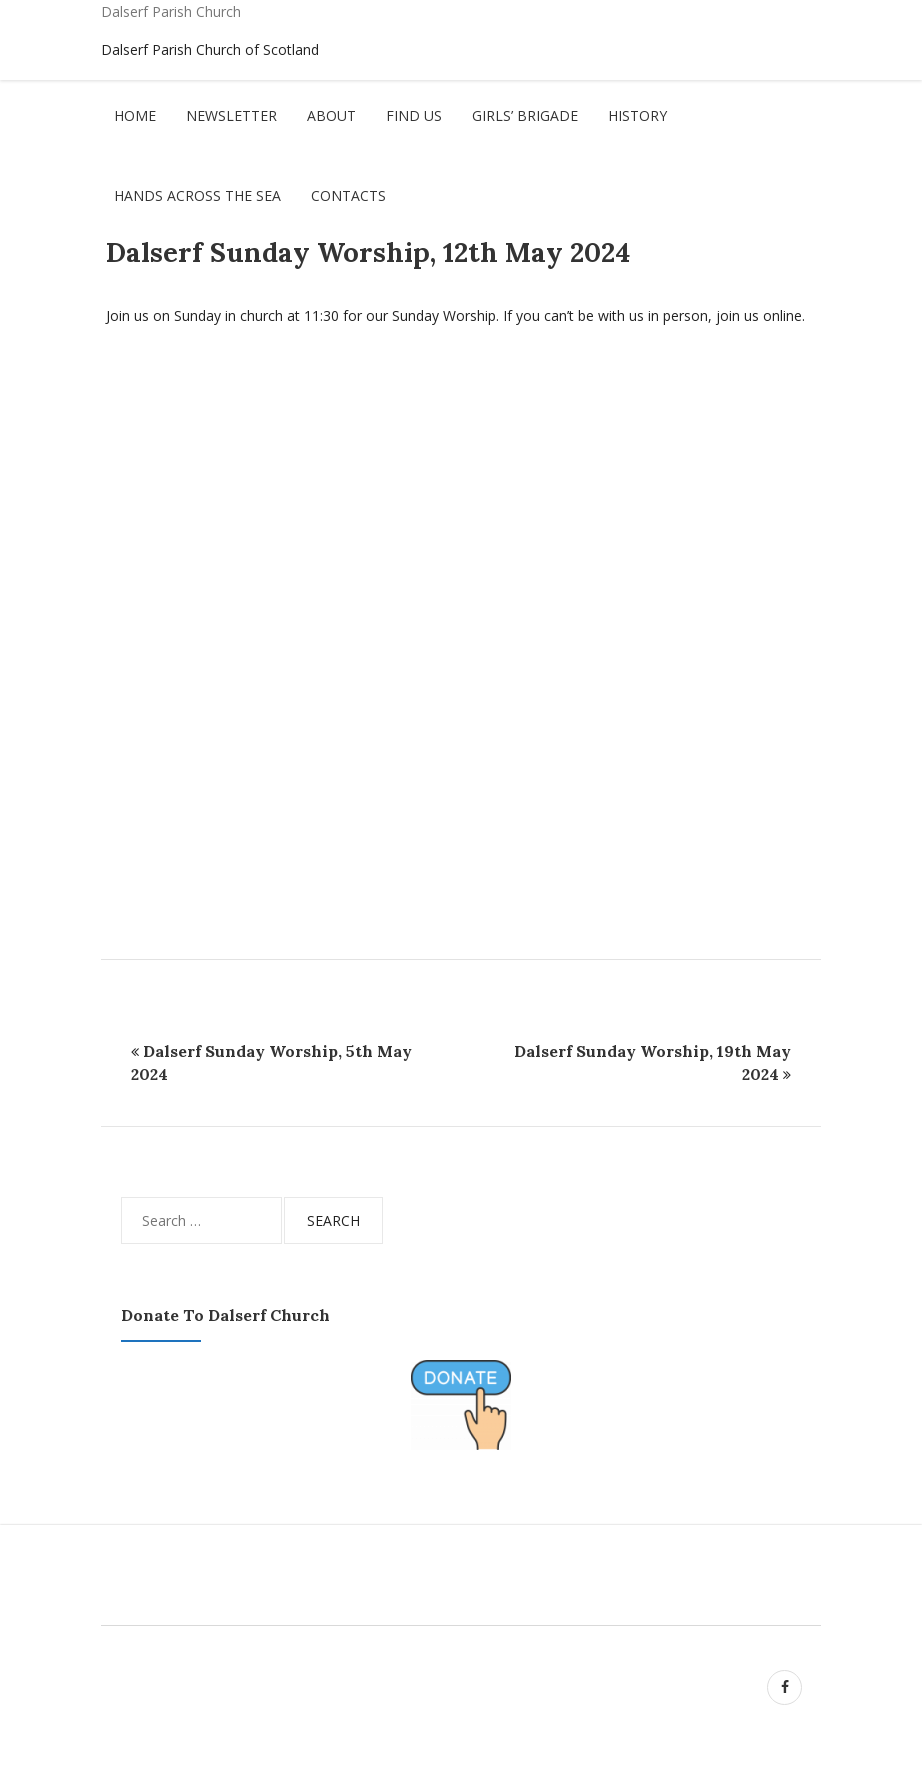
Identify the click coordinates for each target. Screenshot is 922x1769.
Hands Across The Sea (197, 195)
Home (135, 115)
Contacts (348, 195)
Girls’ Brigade (525, 115)
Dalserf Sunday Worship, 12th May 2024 (368, 252)
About (331, 115)
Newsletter (231, 115)
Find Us (414, 115)
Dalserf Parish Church (171, 11)
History (637, 115)
